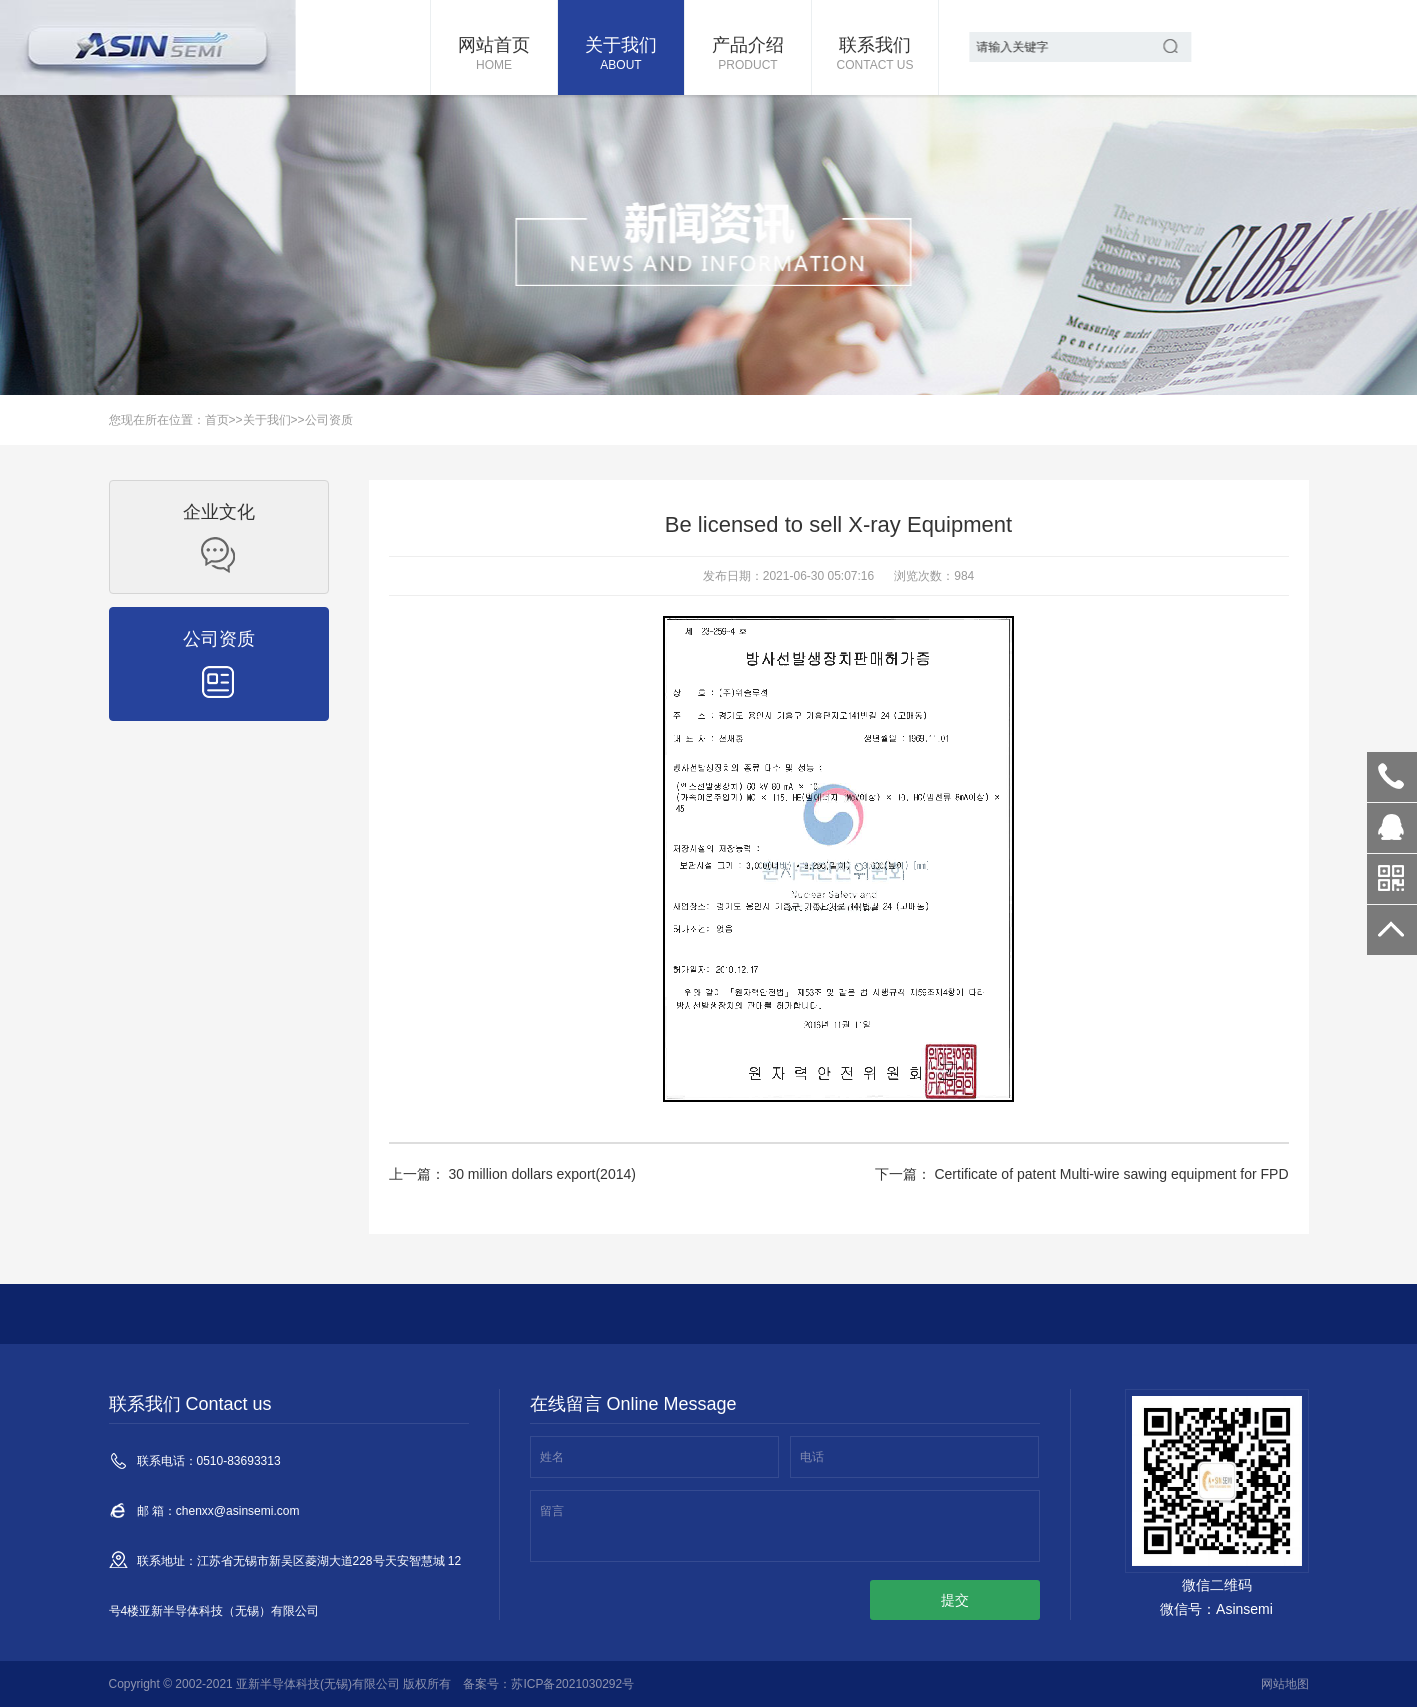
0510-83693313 (1392, 777)
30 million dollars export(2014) (540, 1174)
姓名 (552, 1457)
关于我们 (621, 55)
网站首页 (494, 55)
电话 (812, 1457)
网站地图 (1285, 1684)
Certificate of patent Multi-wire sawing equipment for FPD (1110, 1174)
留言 (552, 1511)
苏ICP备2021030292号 (572, 1684)
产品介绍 (748, 55)
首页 (217, 420)
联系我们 (875, 55)
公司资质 (329, 420)
